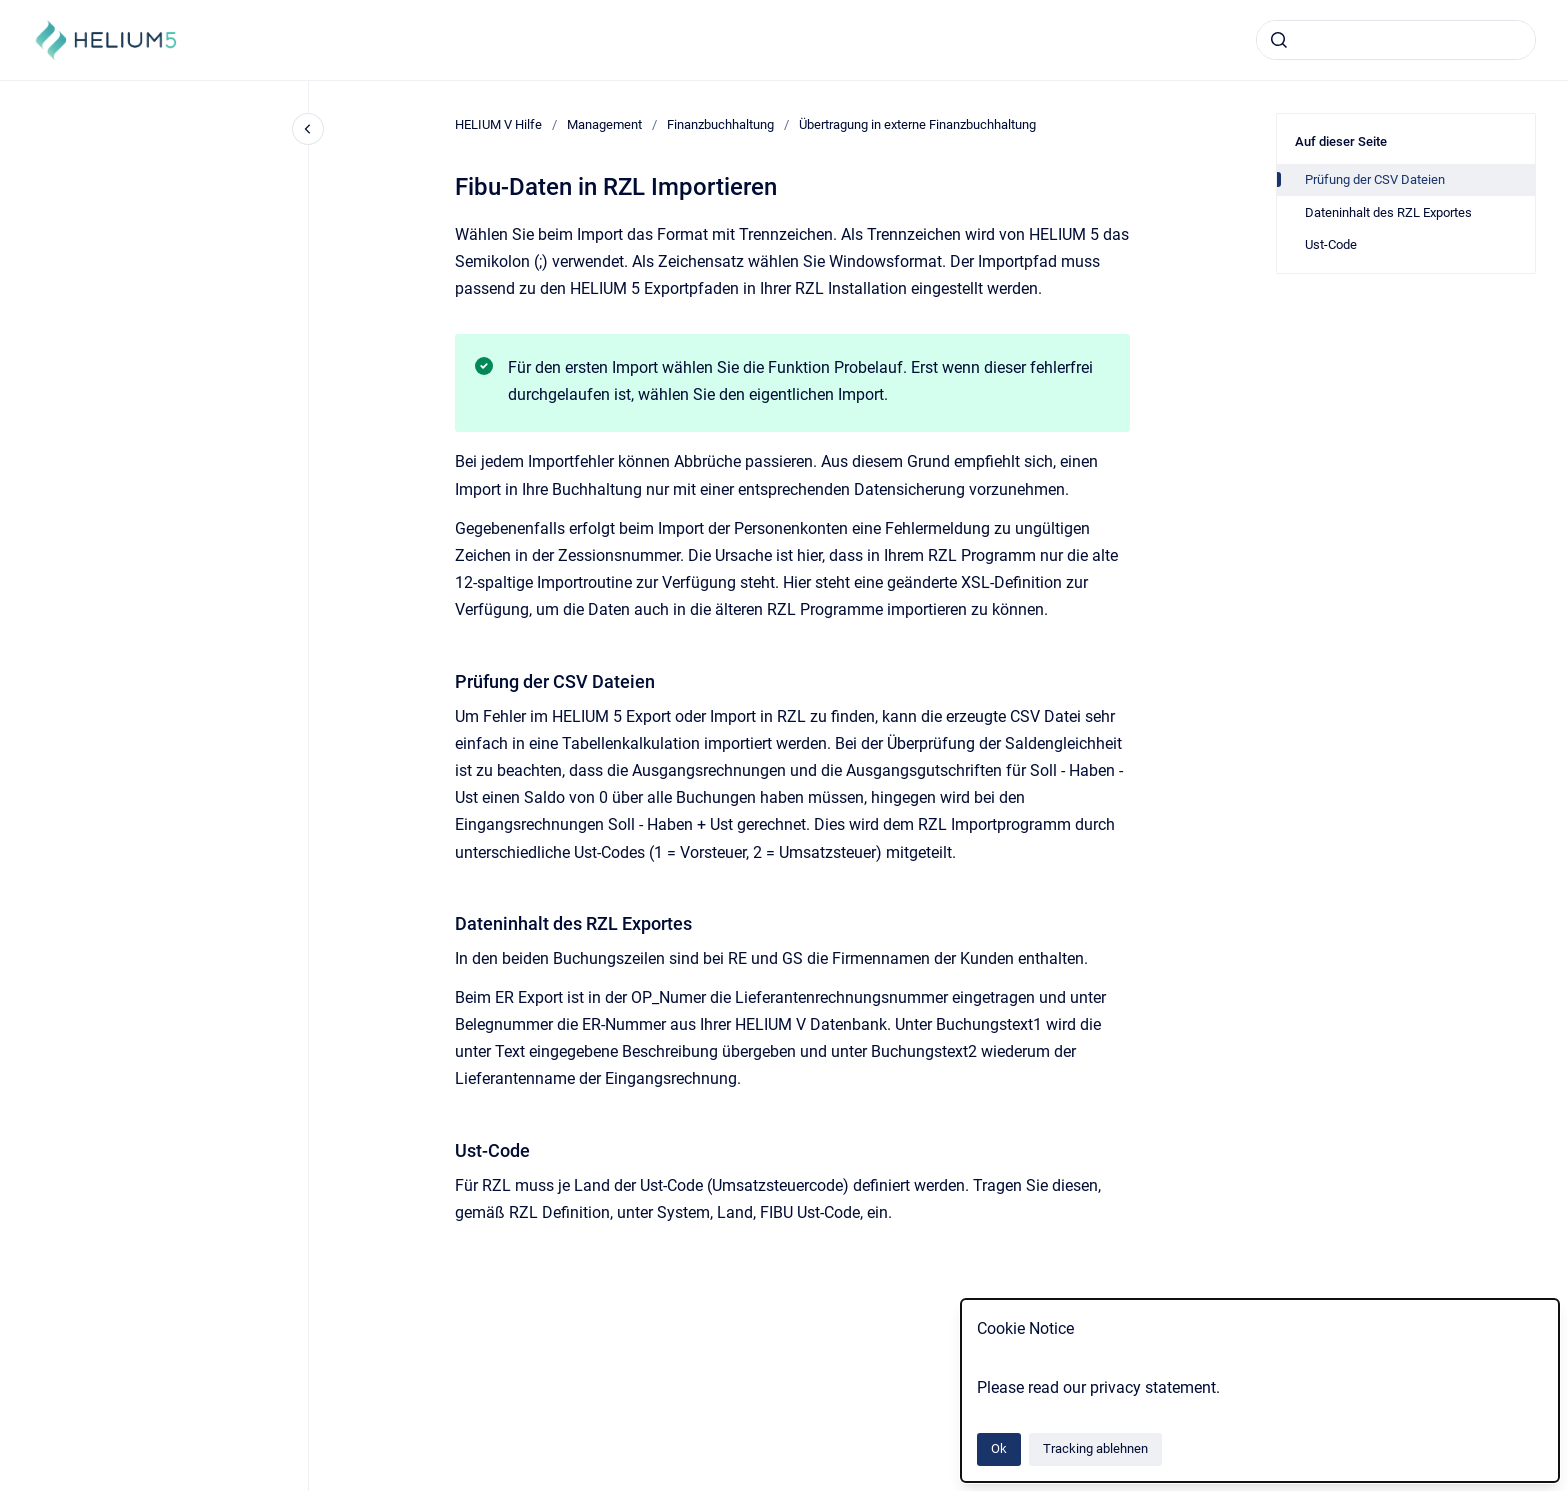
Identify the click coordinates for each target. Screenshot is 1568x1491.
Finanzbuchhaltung (720, 124)
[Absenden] (1279, 40)
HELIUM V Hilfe (498, 124)
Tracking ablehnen (1095, 1448)
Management (604, 124)
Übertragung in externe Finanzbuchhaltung (917, 124)
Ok (999, 1448)
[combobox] (1396, 40)
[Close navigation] (308, 129)
